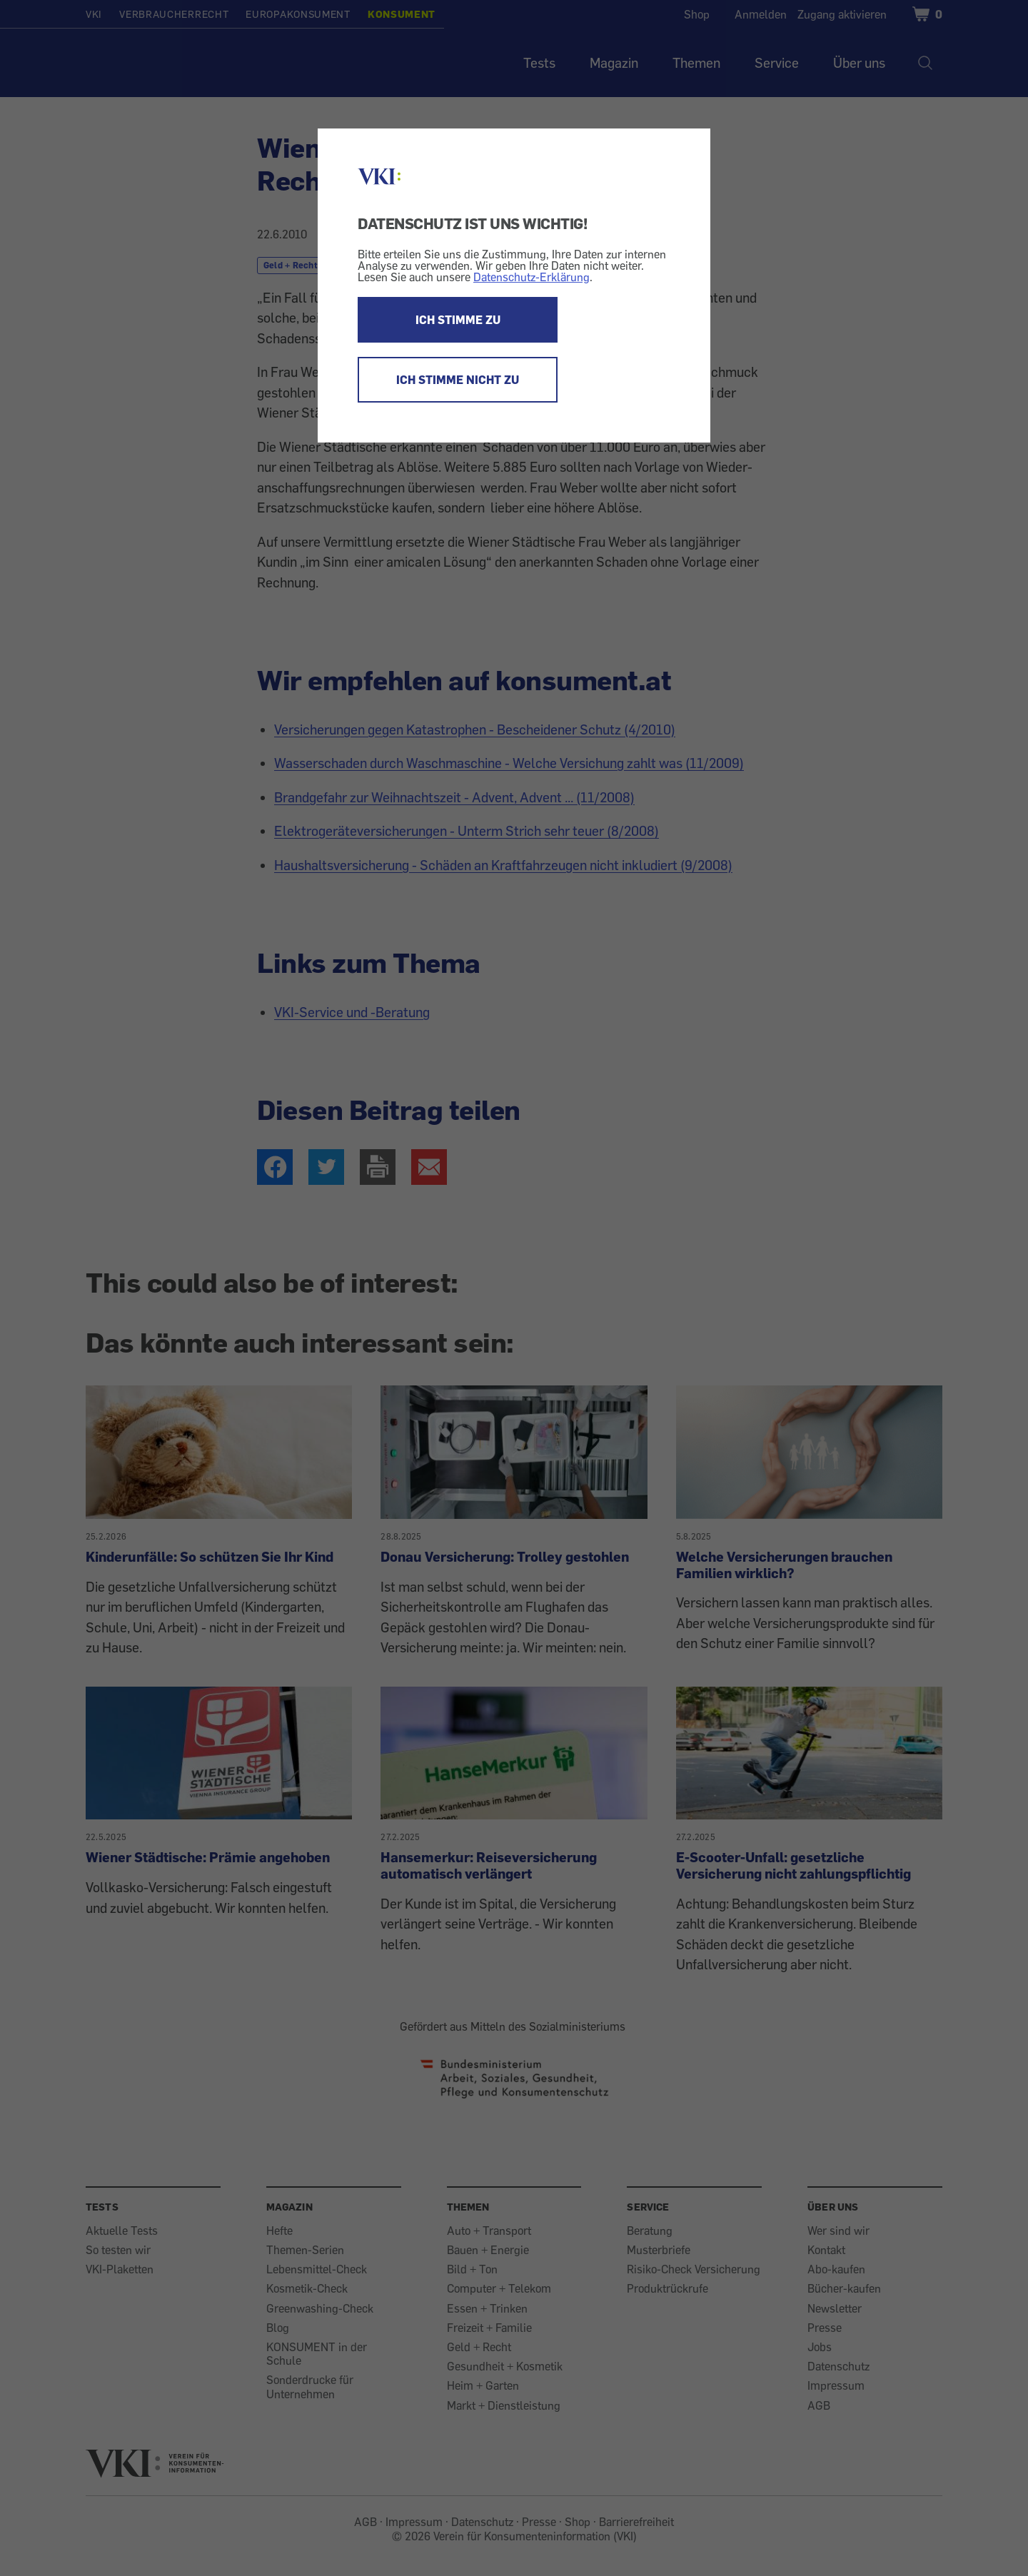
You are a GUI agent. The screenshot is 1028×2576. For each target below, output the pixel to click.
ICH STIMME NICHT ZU (457, 380)
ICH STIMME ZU (457, 320)
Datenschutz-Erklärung (531, 277)
